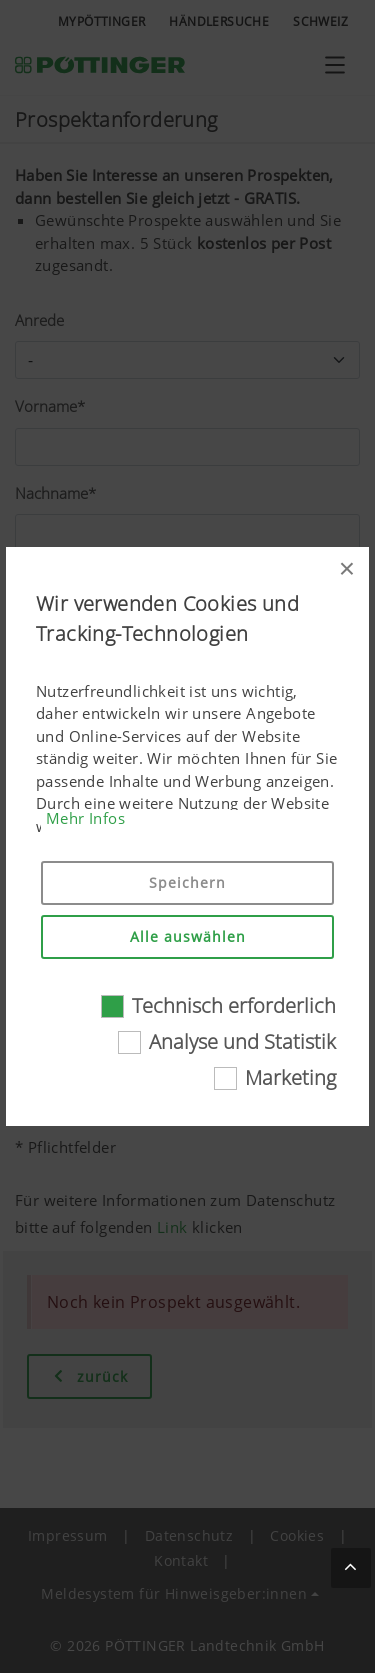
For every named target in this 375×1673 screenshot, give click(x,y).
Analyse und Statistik (242, 1041)
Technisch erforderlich (234, 1005)
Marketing (290, 1077)
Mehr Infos (85, 818)
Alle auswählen (188, 936)
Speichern (187, 882)
